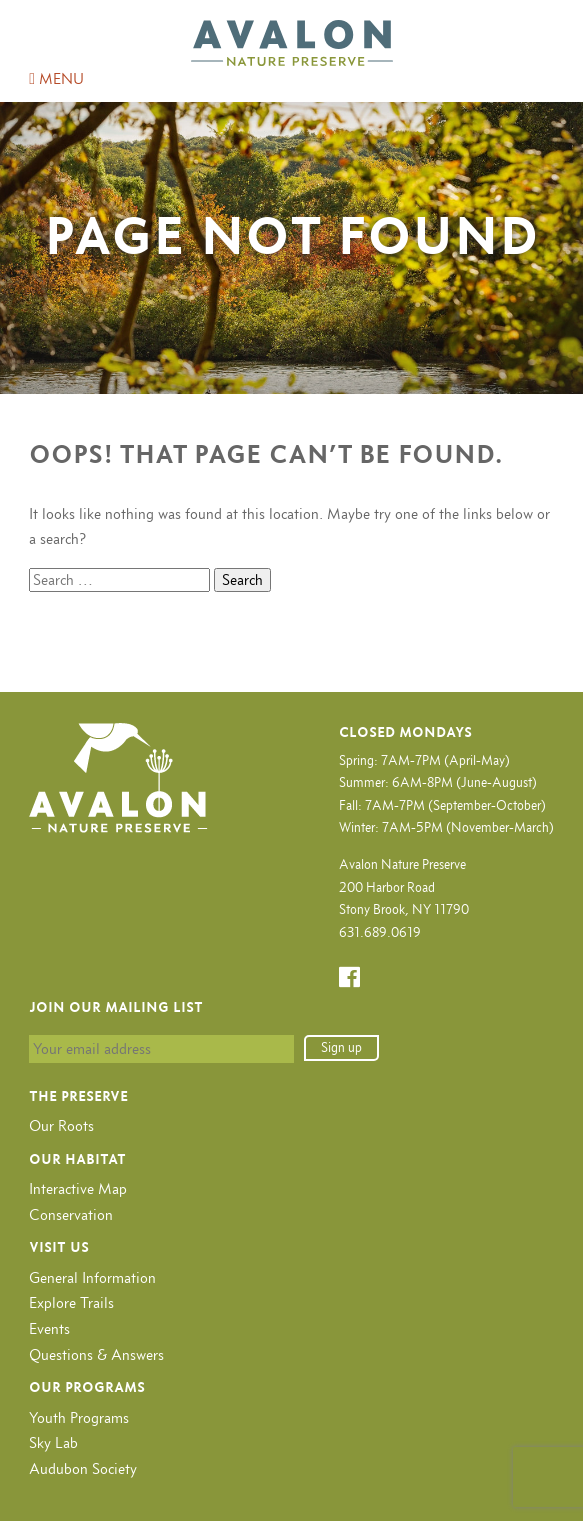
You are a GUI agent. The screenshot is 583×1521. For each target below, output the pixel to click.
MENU (56, 78)
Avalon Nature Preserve (292, 43)
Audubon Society (83, 1468)
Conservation (71, 1214)
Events (49, 1328)
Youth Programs (79, 1417)
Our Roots (61, 1125)
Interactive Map (78, 1188)
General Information (92, 1277)
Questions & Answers (96, 1354)
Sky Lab (53, 1442)
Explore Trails (71, 1302)
